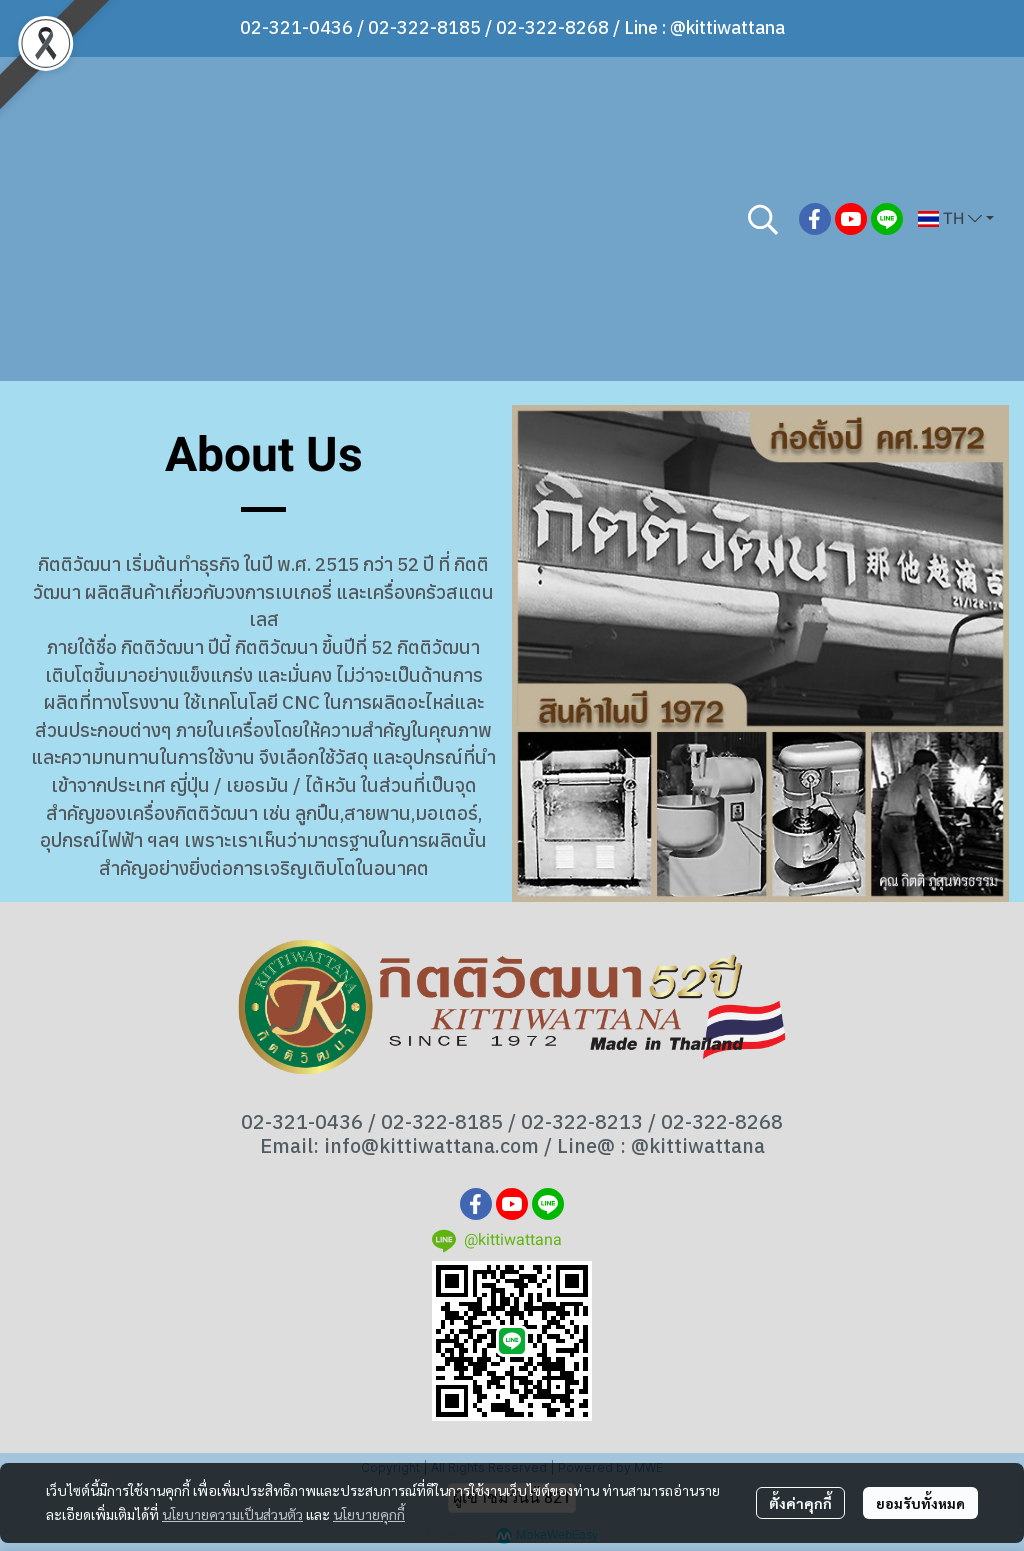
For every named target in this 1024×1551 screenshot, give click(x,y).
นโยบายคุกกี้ (369, 1514)
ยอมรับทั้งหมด (920, 1503)
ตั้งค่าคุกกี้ (800, 1503)
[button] (763, 219)
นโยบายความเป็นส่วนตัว (232, 1514)
